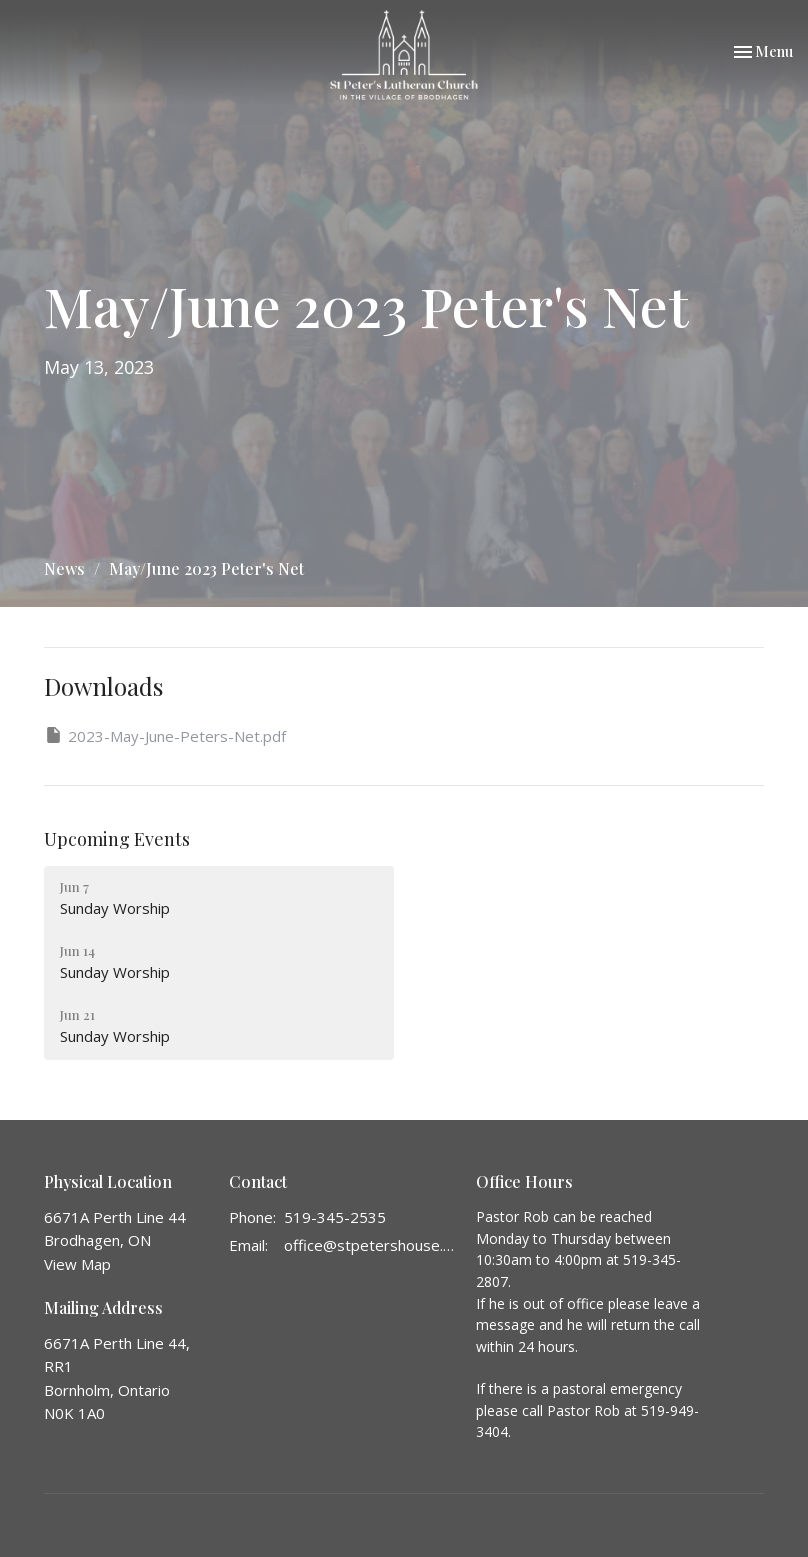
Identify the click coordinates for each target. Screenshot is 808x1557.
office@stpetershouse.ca (370, 1245)
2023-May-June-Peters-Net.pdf (165, 735)
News (64, 568)
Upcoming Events (117, 839)
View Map (77, 1264)
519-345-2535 (335, 1217)
